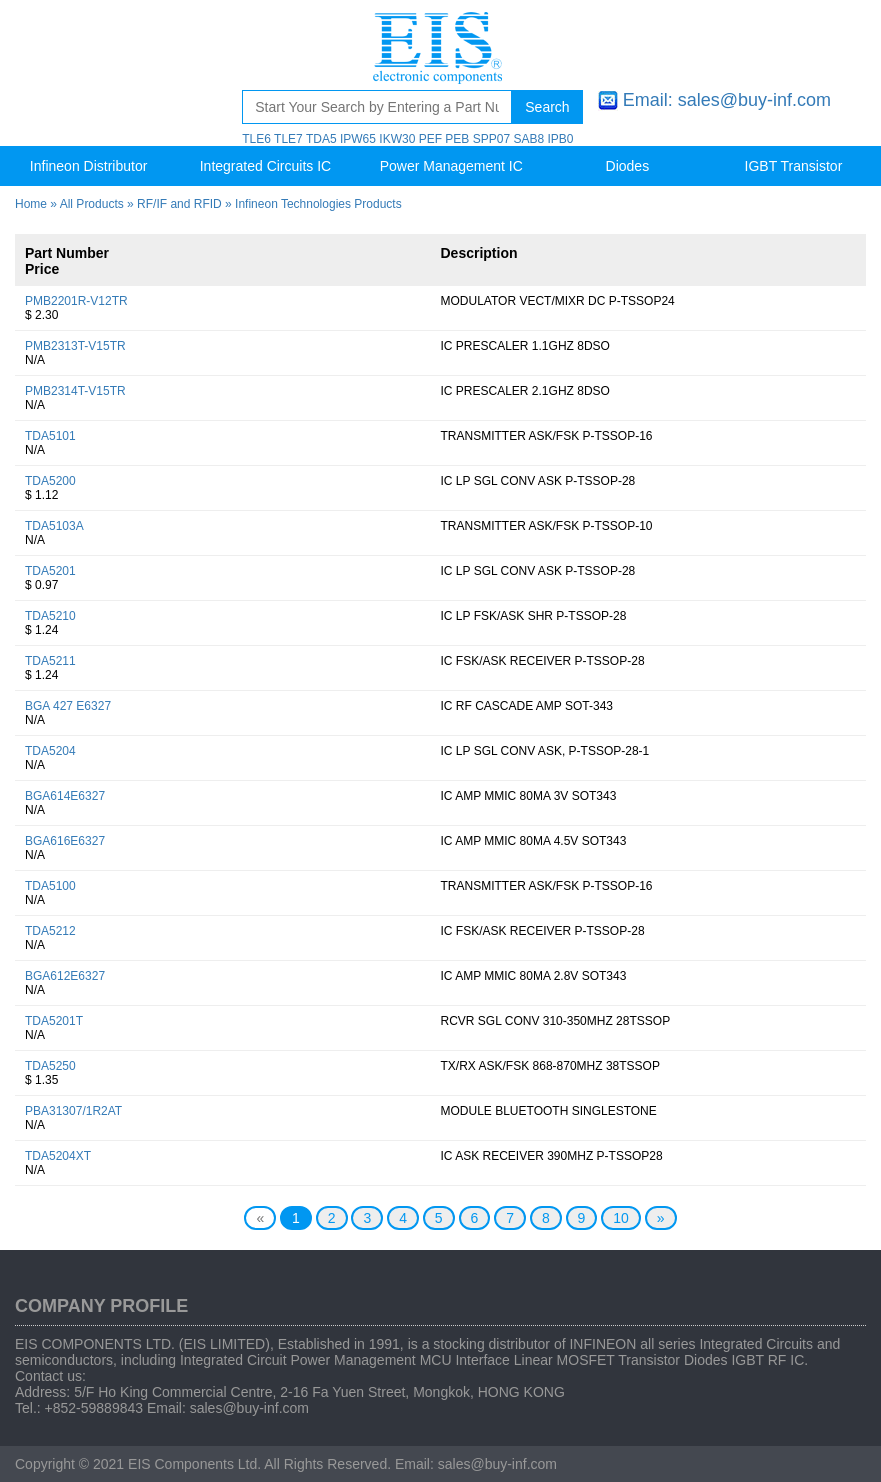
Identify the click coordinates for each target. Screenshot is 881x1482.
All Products (92, 204)
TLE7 (288, 139)
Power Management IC (451, 166)
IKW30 (397, 139)
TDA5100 (50, 886)
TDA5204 (50, 751)
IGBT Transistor (794, 166)
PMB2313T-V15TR (75, 346)
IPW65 (358, 139)
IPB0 (560, 139)
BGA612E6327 (65, 976)
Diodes (628, 166)
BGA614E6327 (65, 796)
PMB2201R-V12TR (76, 301)
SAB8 (528, 139)
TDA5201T (54, 1021)
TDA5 (321, 139)
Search (547, 107)
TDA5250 (50, 1066)
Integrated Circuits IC (266, 166)
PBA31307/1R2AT (73, 1111)
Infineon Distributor (89, 166)
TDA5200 (50, 481)
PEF (430, 139)
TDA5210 (50, 616)
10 (621, 1218)
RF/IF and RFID (179, 204)
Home (31, 204)
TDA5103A (54, 526)
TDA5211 (50, 661)
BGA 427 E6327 (68, 706)
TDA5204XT (58, 1156)
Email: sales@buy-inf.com (727, 100)
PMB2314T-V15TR (75, 391)
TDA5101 (50, 436)
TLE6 (256, 139)
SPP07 (491, 139)
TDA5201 (50, 571)
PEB (457, 139)
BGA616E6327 (65, 841)
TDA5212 (50, 931)
